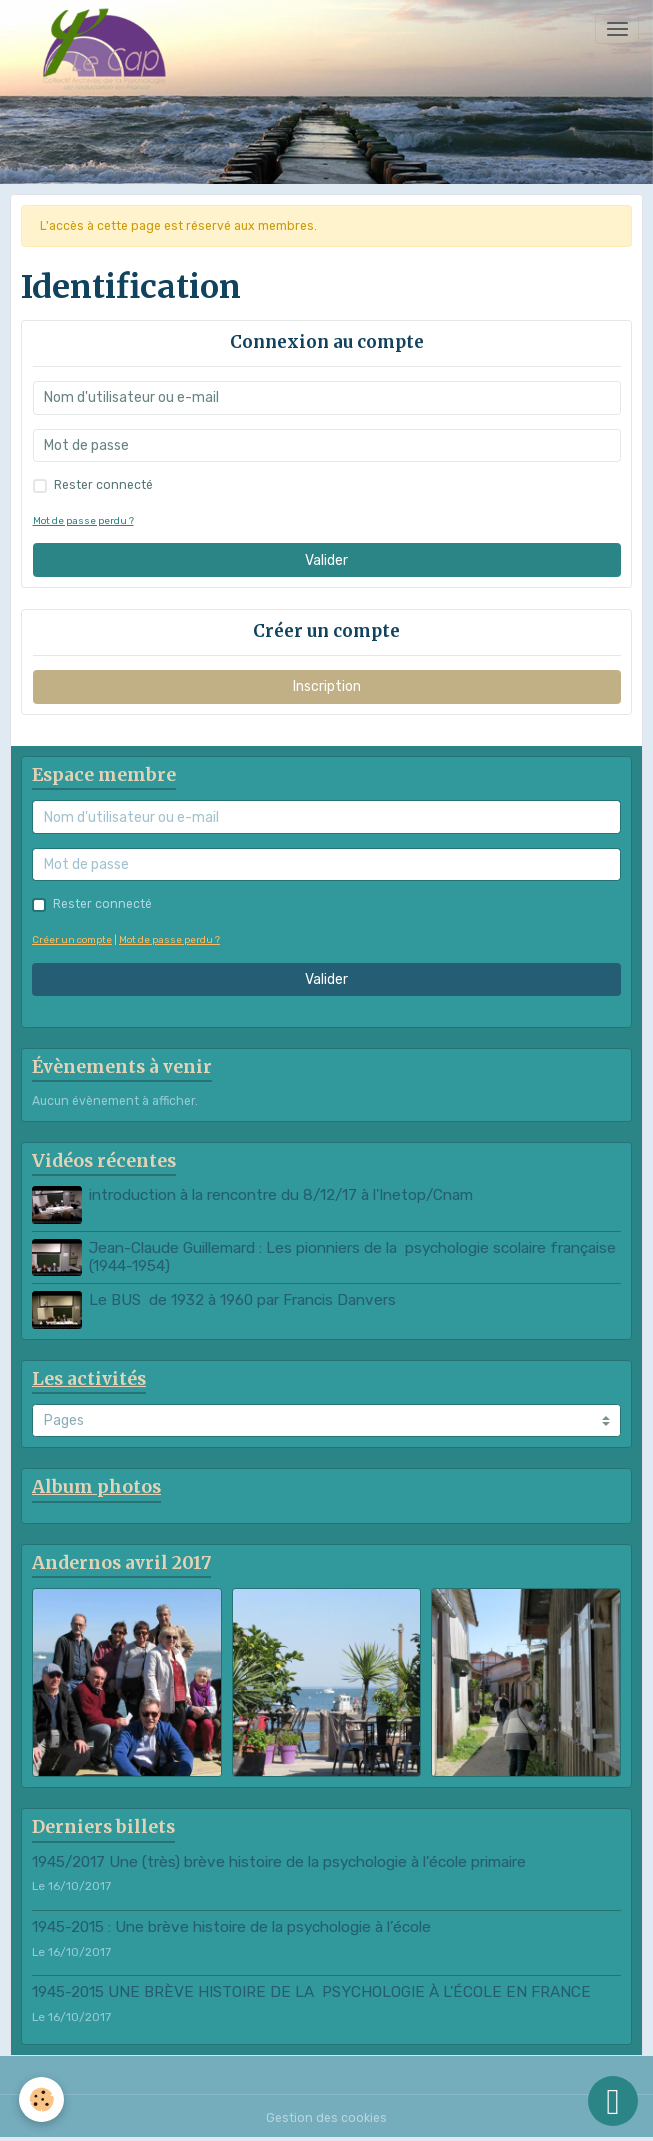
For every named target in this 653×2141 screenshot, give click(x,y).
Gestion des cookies (326, 2118)
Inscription (327, 686)
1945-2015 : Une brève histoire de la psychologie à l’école (231, 1927)
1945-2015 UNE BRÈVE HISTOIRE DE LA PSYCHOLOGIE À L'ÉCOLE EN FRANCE (311, 1992)
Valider (326, 560)
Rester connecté (103, 485)
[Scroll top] (613, 2101)
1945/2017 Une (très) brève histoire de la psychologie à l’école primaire (279, 1862)
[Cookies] (42, 2099)
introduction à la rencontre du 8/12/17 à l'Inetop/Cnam (281, 1195)
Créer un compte (72, 939)
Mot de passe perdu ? (83, 520)
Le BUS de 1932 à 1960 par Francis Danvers (242, 1300)
